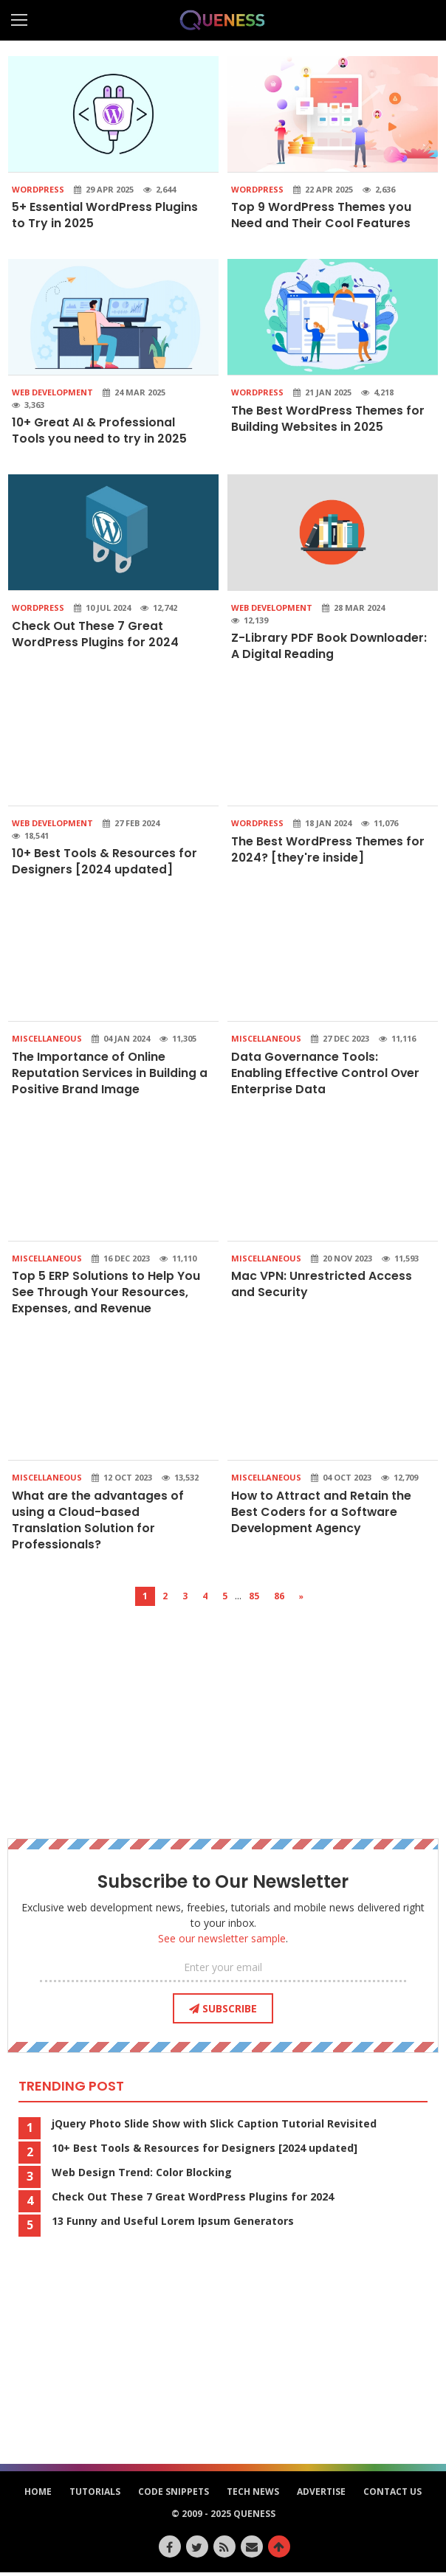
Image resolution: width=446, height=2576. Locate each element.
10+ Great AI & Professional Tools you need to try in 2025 (100, 431)
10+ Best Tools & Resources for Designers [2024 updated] (105, 862)
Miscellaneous (47, 1039)
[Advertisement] (223, 1713)
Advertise (321, 2495)
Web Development (52, 392)
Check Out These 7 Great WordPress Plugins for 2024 (95, 634)
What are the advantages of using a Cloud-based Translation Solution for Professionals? (98, 1523)
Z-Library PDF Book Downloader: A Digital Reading (322, 646)
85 (254, 1599)
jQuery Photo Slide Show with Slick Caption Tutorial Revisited (214, 2127)
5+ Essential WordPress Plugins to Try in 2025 (105, 215)
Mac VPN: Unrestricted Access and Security (321, 1286)
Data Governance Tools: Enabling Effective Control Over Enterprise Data (326, 1075)
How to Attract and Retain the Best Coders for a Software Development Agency (321, 1515)
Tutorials (94, 2495)
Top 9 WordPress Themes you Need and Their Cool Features (321, 215)
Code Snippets (173, 2495)
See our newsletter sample (222, 1942)
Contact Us (392, 2495)
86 (279, 1599)
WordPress (38, 189)
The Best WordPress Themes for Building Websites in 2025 (328, 418)
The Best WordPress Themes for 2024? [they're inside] (328, 850)
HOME (38, 2495)
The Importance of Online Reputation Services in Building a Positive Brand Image (104, 1075)
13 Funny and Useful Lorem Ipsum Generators (173, 2225)
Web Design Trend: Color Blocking (142, 2176)
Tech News (253, 2495)
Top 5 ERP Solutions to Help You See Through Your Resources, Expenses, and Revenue (106, 1295)
